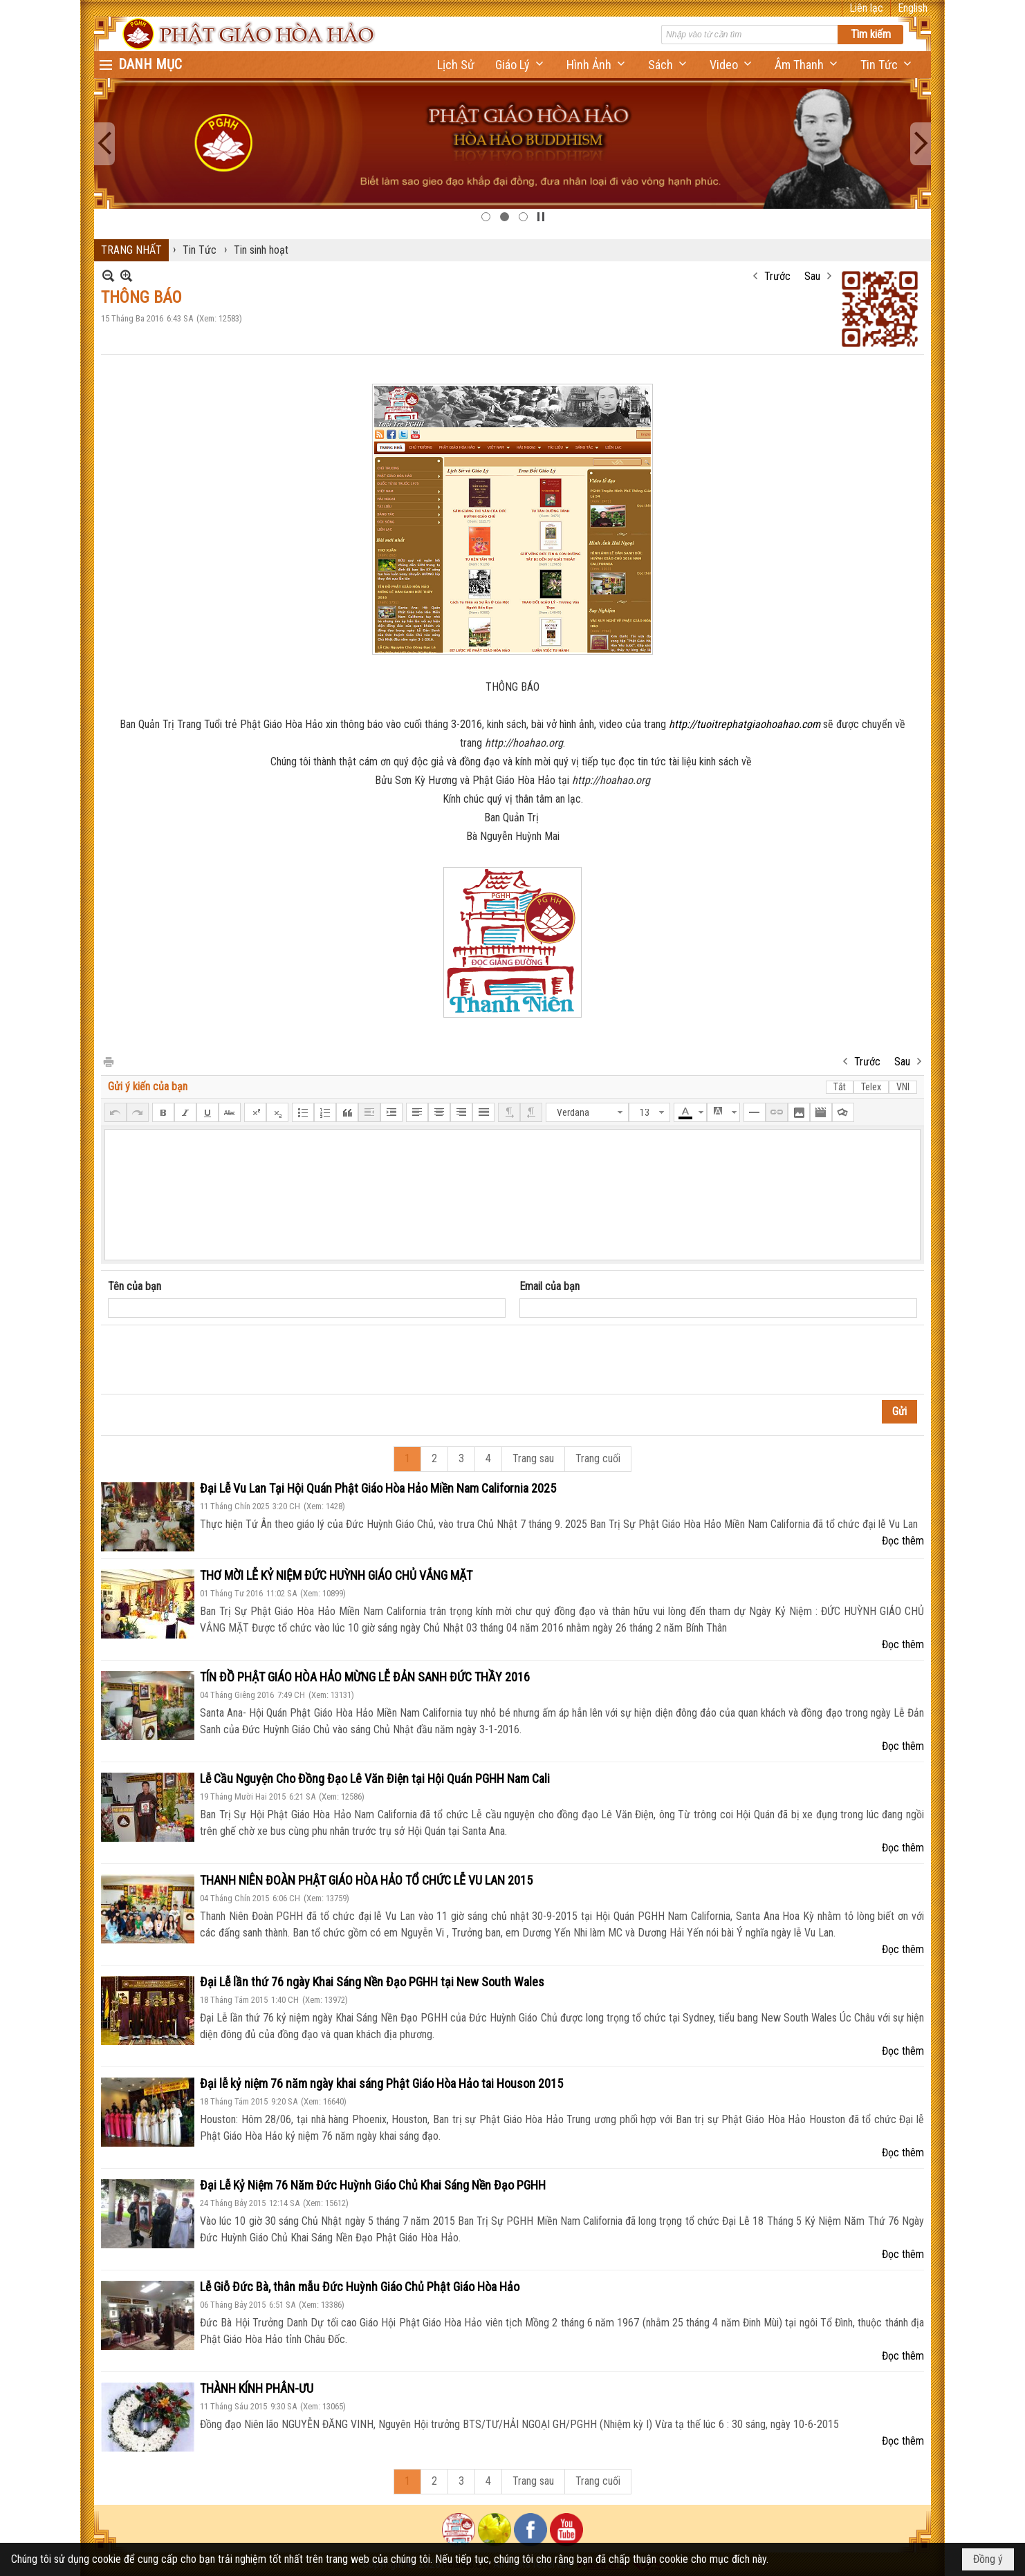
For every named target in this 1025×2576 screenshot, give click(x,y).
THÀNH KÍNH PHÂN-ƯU (256, 2388)
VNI (902, 1086)
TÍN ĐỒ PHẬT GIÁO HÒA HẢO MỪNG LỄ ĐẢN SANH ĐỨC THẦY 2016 (365, 1677)
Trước (777, 276)
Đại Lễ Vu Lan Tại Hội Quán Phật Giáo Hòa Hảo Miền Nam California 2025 (378, 1488)
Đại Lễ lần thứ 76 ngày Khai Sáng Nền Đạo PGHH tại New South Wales (372, 1982)
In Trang (108, 1061)
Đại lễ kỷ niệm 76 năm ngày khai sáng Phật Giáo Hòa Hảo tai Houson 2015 (381, 2083)
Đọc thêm (903, 1540)
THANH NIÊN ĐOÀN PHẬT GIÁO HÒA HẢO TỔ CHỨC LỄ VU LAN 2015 (366, 1880)
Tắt (839, 1086)
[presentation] (213, 1360)
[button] (520, 64)
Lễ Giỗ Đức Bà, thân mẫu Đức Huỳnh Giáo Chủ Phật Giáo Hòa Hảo (359, 2286)
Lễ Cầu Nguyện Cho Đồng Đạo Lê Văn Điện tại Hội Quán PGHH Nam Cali (375, 1778)
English (912, 8)
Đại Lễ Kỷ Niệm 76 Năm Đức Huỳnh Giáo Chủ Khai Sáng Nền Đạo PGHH (373, 2185)
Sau (812, 276)
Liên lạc (866, 8)
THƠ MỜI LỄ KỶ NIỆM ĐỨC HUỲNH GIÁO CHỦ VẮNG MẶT (336, 1575)
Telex (871, 1086)
